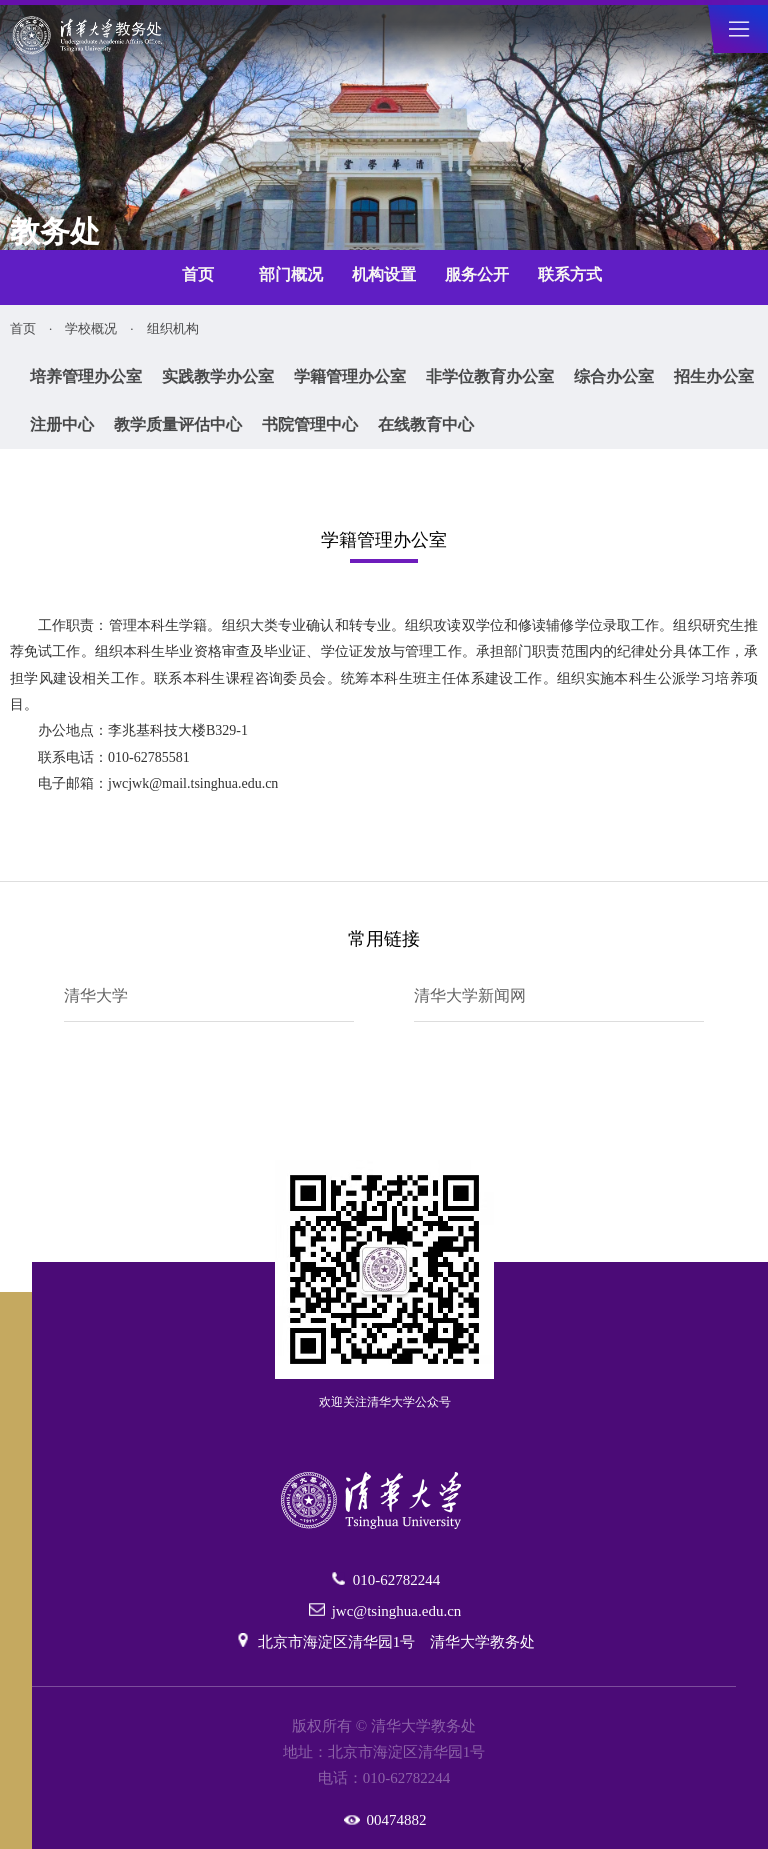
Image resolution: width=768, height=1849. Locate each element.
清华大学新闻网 (470, 995)
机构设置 (384, 274)
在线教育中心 (426, 424)
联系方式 (570, 274)
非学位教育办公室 (490, 376)
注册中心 (62, 424)
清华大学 (96, 995)
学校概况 (91, 328)
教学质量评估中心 (178, 424)
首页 (198, 274)
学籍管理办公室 (350, 376)
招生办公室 (714, 376)
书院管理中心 (310, 424)
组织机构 (173, 328)
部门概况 (291, 274)
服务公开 (477, 274)
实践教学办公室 (218, 376)
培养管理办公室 (86, 376)
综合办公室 (614, 376)
